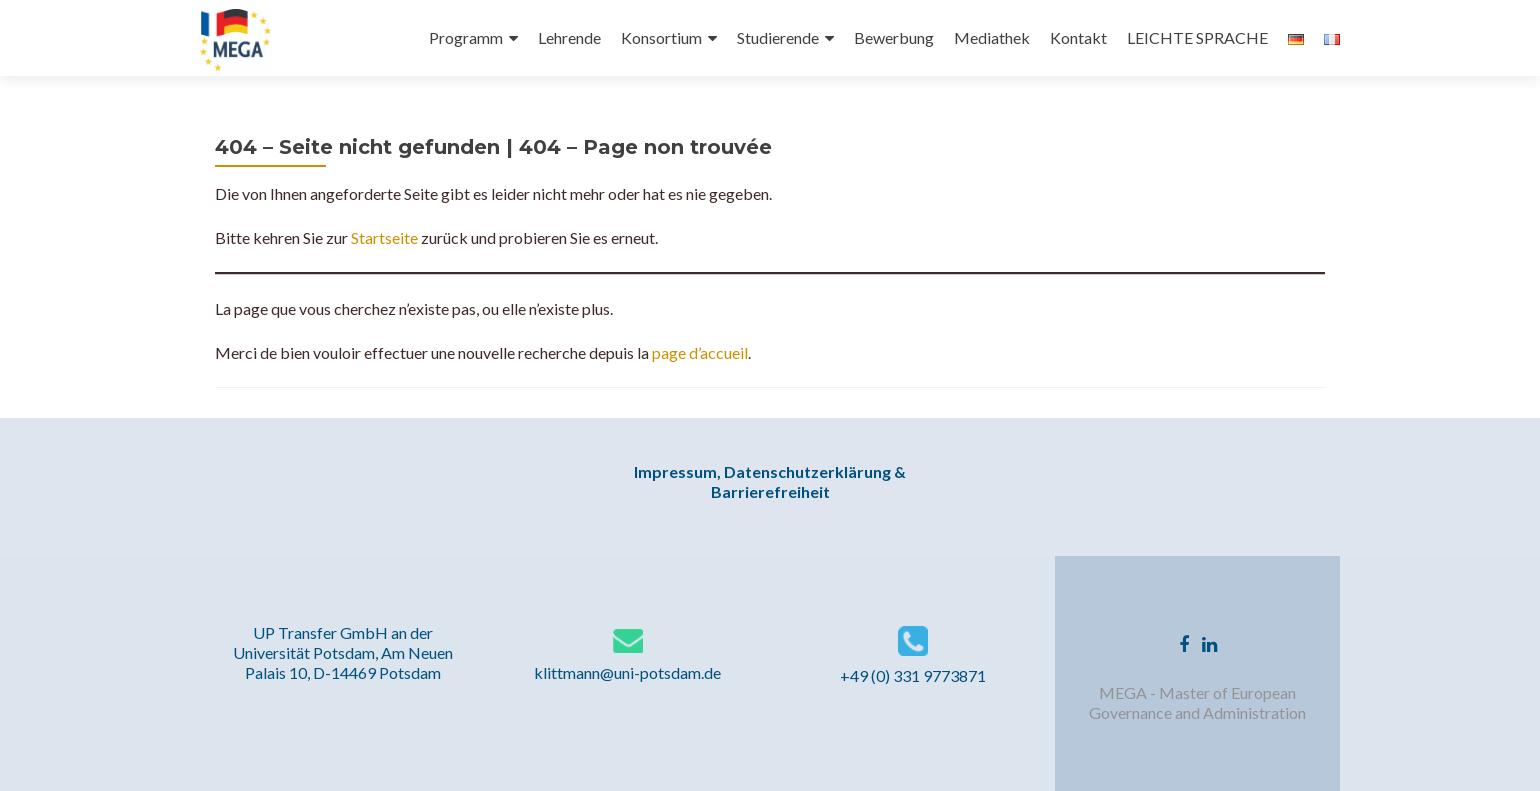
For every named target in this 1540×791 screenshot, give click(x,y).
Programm (466, 37)
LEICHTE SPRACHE (1197, 37)
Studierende (778, 37)
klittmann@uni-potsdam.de (627, 672)
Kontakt (1078, 37)
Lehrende (569, 37)
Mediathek (992, 37)
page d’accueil (700, 352)
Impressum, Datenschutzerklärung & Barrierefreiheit (770, 481)
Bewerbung (894, 37)
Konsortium (661, 37)
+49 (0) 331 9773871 (913, 675)
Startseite (383, 237)
